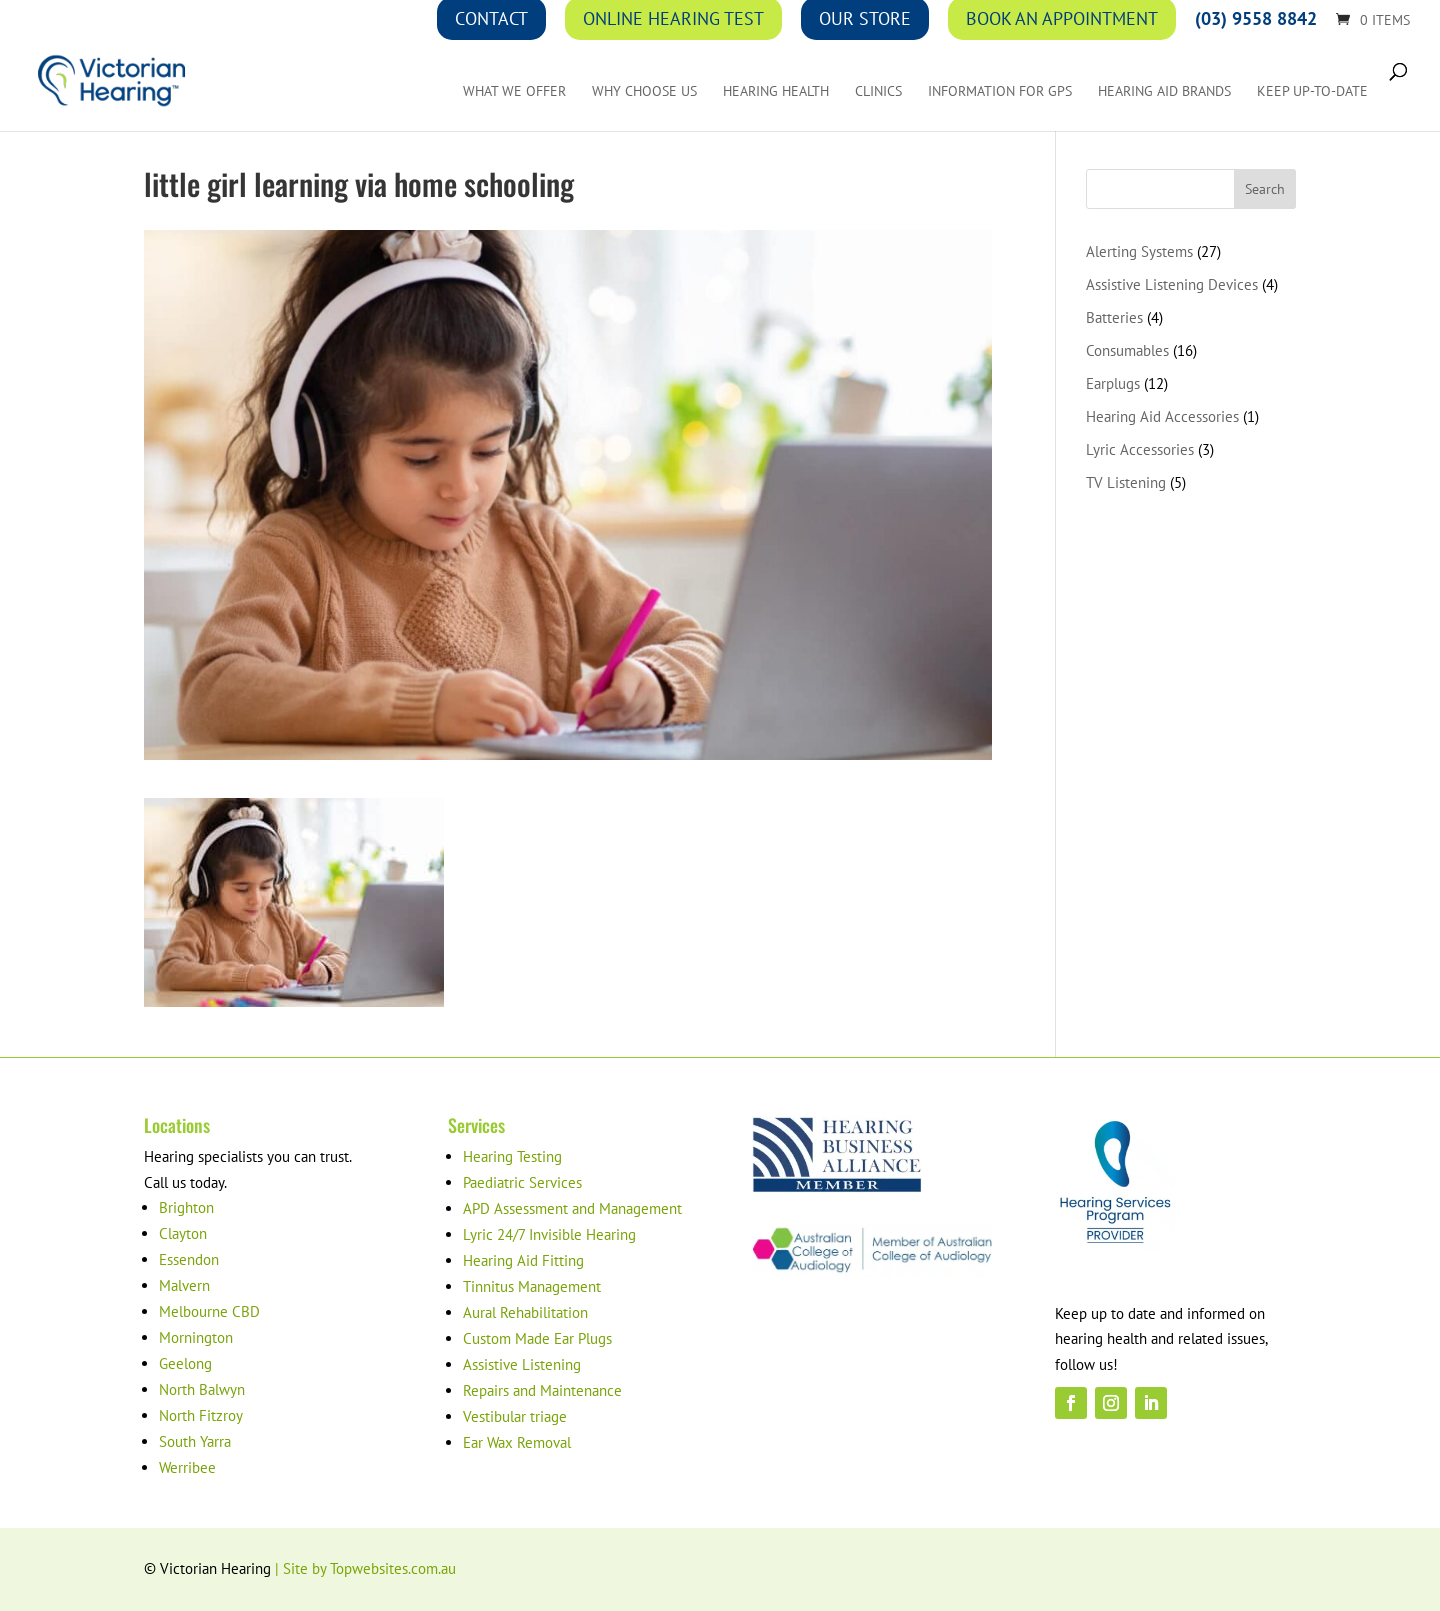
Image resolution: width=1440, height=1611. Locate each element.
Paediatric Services (522, 1182)
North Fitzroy (201, 1415)
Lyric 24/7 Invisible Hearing (549, 1234)
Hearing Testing (512, 1156)
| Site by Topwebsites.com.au (365, 1568)
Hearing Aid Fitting (523, 1260)
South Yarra (195, 1441)
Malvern (184, 1285)
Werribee (187, 1467)
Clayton (183, 1233)
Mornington (196, 1337)
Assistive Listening (522, 1364)
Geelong (185, 1363)
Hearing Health (776, 92)
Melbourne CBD (209, 1311)
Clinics (878, 92)
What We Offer (514, 92)
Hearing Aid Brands (1164, 92)
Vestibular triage (515, 1416)
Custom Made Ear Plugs (537, 1338)
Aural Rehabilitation (525, 1312)
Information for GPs (1000, 92)
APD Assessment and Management (572, 1208)
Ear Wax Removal (517, 1442)
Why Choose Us (644, 92)
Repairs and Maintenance (542, 1390)
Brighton (186, 1207)
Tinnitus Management (532, 1286)
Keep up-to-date (1312, 92)
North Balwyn (202, 1389)
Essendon (189, 1259)
